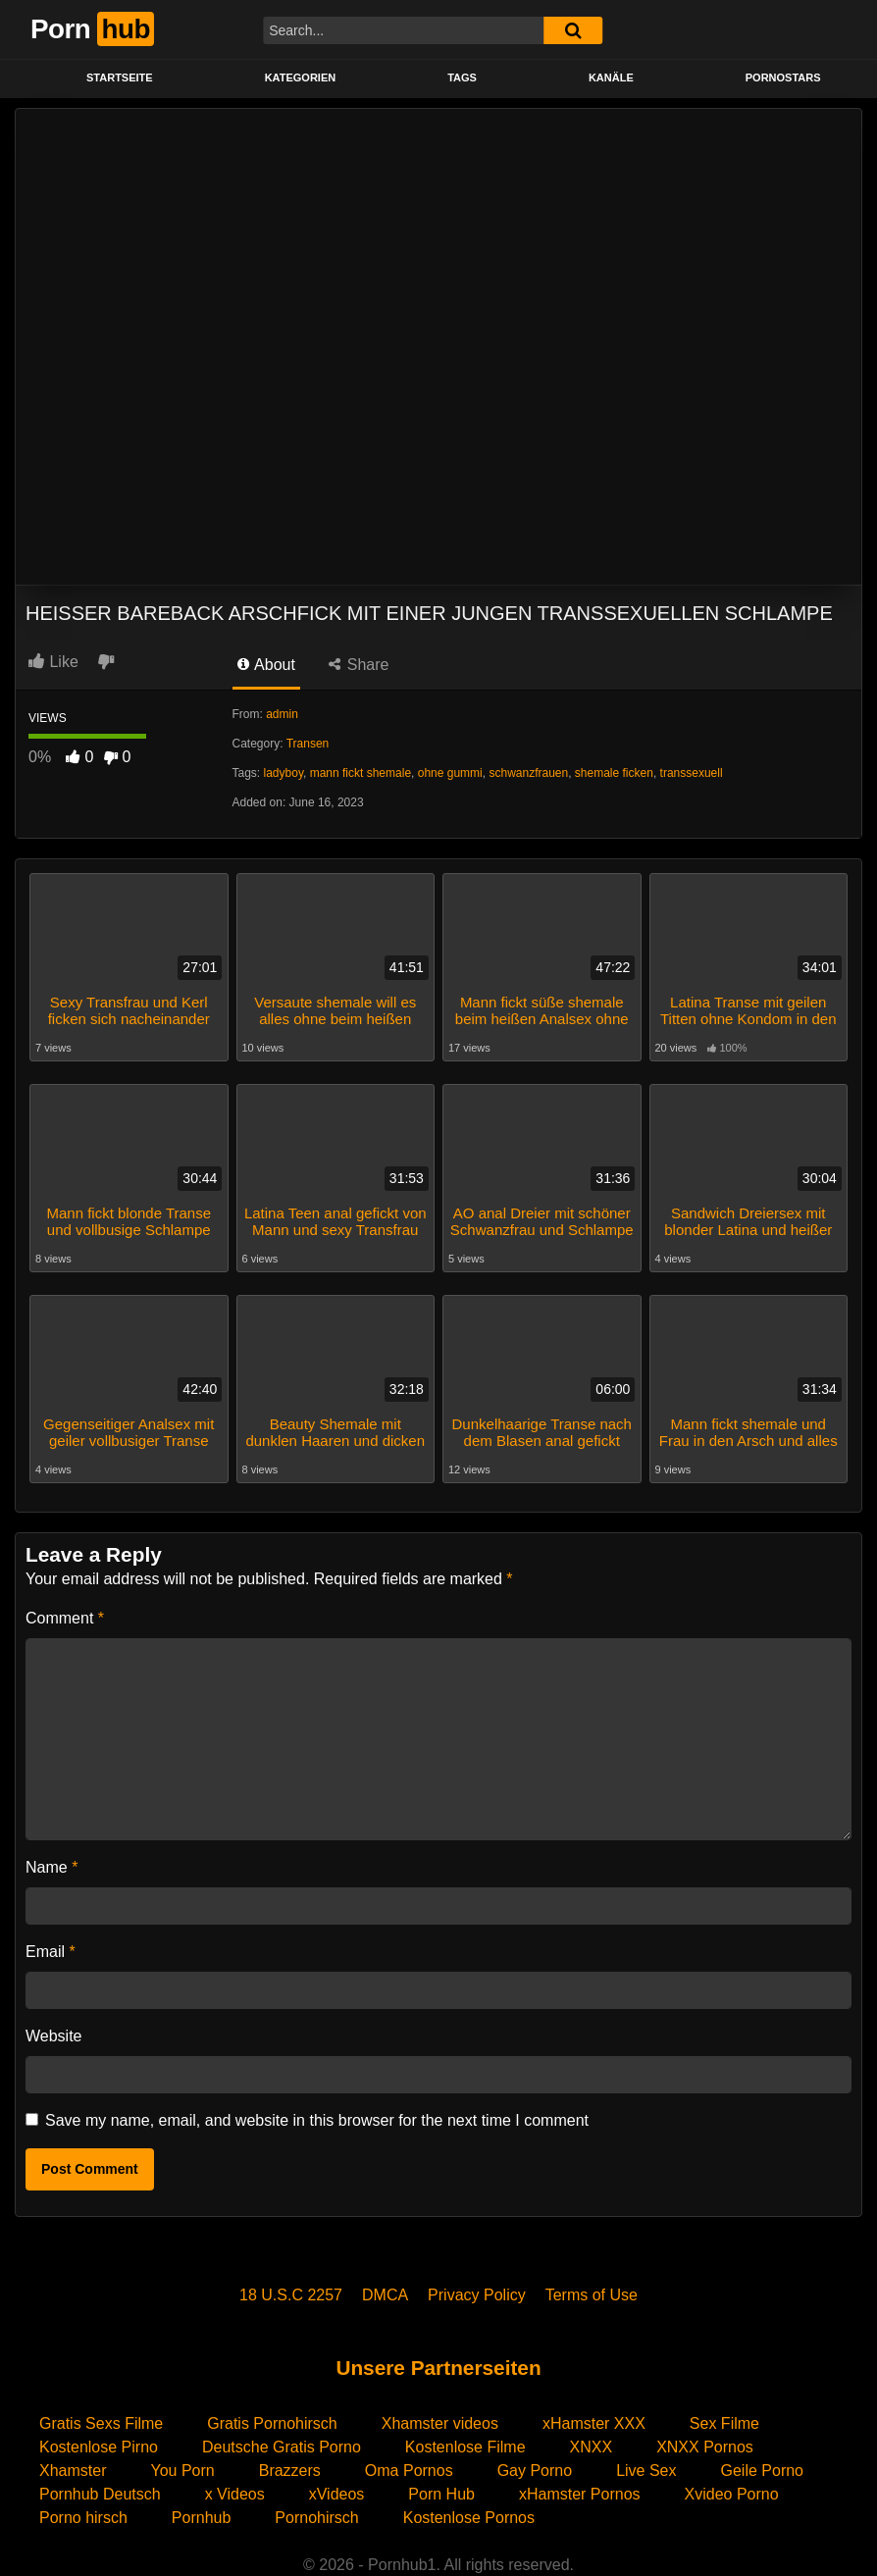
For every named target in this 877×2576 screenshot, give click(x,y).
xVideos (337, 2493)
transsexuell (691, 773)
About (266, 664)
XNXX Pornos (704, 2446)
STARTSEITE (119, 77)
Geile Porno (762, 2469)
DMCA (385, 2294)
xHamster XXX (593, 2422)
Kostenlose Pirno (98, 2446)
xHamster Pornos (580, 2493)
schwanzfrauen (528, 773)
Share (358, 664)
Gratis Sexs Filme (101, 2422)
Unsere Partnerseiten (438, 2366)
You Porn (182, 2469)
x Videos (235, 2493)
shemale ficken (614, 773)
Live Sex (646, 2469)
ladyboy (283, 773)
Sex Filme (724, 2422)
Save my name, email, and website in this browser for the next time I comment (317, 2119)
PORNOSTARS (783, 77)
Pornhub (202, 2516)
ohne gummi (450, 773)
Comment (65, 1617)
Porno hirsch (83, 2516)
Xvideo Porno (732, 2493)
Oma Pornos (409, 2469)
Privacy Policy (477, 2294)
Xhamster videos (440, 2422)
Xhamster (72, 2469)
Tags (462, 77)
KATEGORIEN (300, 77)
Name (51, 1866)
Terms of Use (591, 2294)
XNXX (591, 2446)
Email (51, 1950)
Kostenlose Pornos (469, 2516)
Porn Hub (441, 2493)
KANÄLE (611, 77)
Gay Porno (534, 2469)
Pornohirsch (316, 2516)
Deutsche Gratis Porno (281, 2446)
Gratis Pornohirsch (272, 2422)
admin (282, 714)
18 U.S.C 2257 (290, 2294)
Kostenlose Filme (465, 2446)
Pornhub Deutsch (100, 2493)
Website (54, 2035)
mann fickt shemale (360, 773)
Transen (308, 743)
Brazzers (290, 2469)
